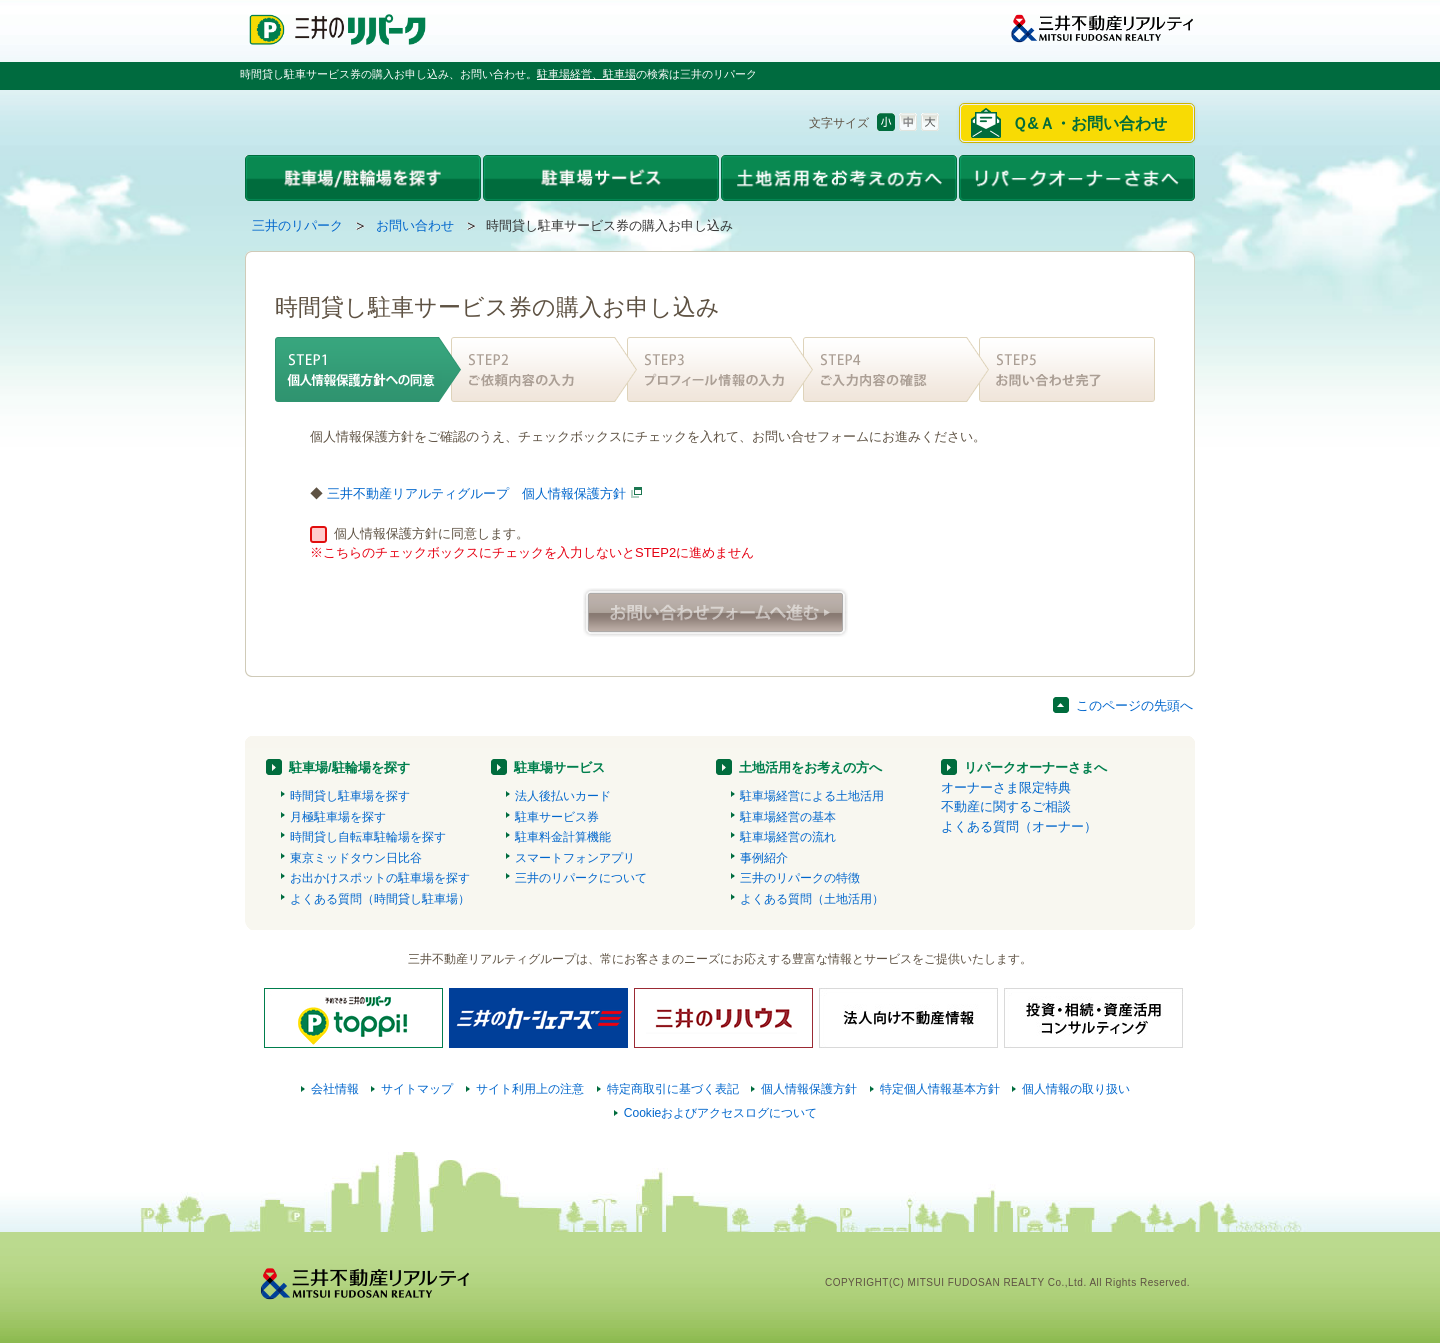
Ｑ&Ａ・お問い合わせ (1089, 123)
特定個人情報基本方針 (940, 1089)
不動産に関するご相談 (1006, 806)
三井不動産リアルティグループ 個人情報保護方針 (476, 493)
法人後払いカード (563, 796)
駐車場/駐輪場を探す (349, 767)
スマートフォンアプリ (575, 858)
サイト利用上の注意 (530, 1089)
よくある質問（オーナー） (1019, 826)
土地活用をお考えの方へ (810, 767)
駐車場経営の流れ (788, 837)
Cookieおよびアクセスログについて (721, 1113)
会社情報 (335, 1089)
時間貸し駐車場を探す (350, 796)
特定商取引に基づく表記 (673, 1089)
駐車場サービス (559, 767)
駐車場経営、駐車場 (586, 74)
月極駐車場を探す (338, 817)
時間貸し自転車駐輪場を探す (368, 837)
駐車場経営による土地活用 (812, 796)
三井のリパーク (297, 225)
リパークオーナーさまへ (1035, 767)
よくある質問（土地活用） (812, 899)
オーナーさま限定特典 (1006, 787)
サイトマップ (417, 1089)
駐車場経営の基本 (788, 817)
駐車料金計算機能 (563, 837)
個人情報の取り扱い (1076, 1089)
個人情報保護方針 (809, 1089)
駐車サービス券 (557, 817)
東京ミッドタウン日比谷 (356, 858)
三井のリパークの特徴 (800, 878)
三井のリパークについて (581, 878)
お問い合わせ (415, 225)
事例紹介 (764, 858)
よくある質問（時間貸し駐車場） (380, 899)
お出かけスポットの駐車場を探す (380, 878)
